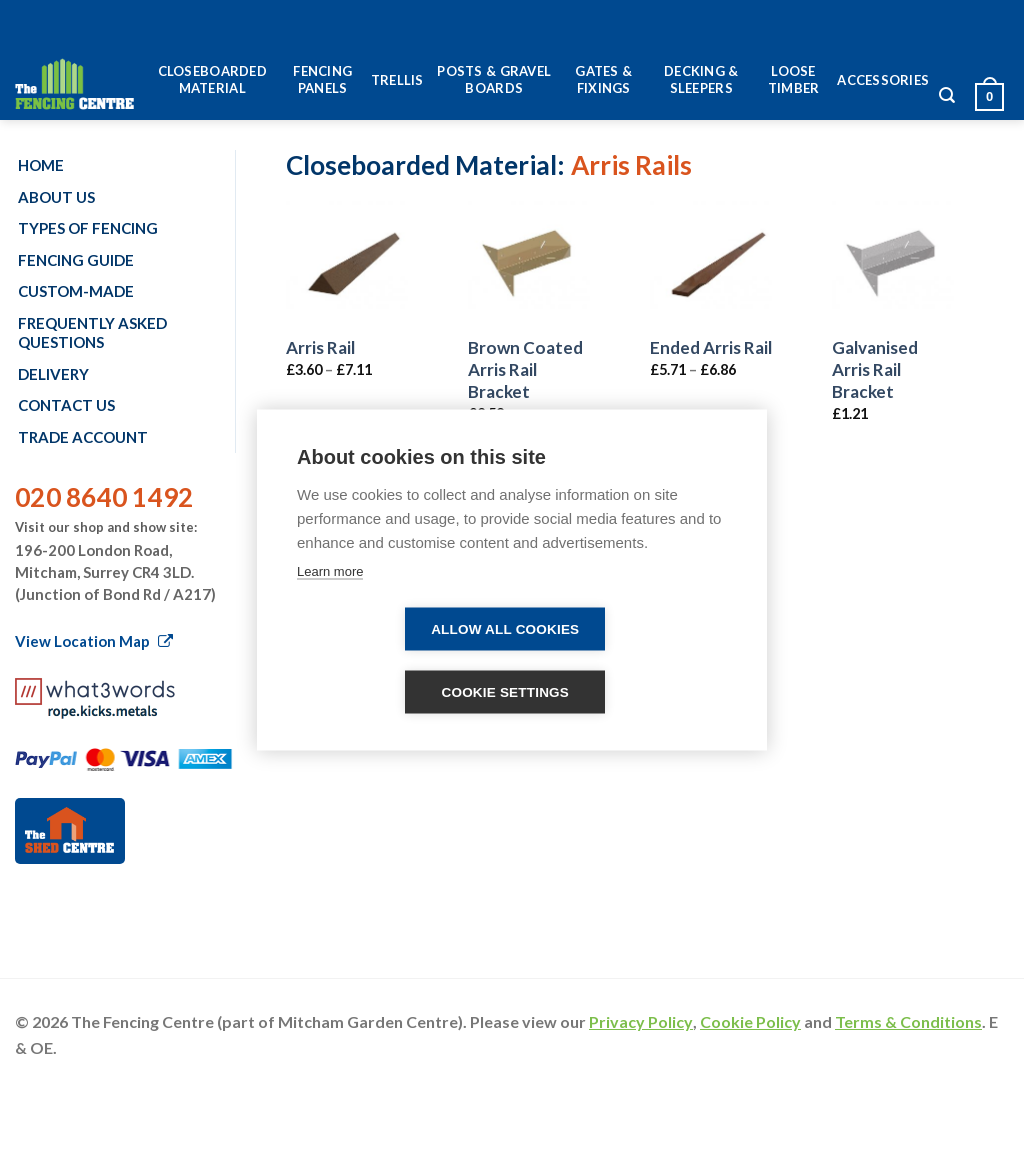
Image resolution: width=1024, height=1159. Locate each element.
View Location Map (94, 641)
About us (56, 197)
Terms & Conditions (908, 1021)
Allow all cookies (505, 628)
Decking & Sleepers (701, 79)
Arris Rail (320, 347)
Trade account (83, 437)
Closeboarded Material (212, 79)
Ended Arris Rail (711, 347)
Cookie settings (505, 691)
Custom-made (76, 291)
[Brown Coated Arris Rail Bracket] (529, 262)
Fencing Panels (322, 79)
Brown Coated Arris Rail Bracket (525, 369)
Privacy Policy (641, 1021)
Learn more (330, 570)
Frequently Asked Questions (92, 333)
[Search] (947, 100)
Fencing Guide (76, 260)
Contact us (66, 405)
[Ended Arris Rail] (711, 262)
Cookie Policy (750, 1021)
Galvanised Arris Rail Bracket (875, 369)
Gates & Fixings (603, 79)
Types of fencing (88, 228)
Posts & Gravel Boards (494, 79)
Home (41, 165)
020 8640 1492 (104, 497)
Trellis (397, 80)
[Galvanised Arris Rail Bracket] (893, 262)
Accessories (883, 80)
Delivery (53, 374)
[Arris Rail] (347, 262)
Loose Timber (794, 79)
